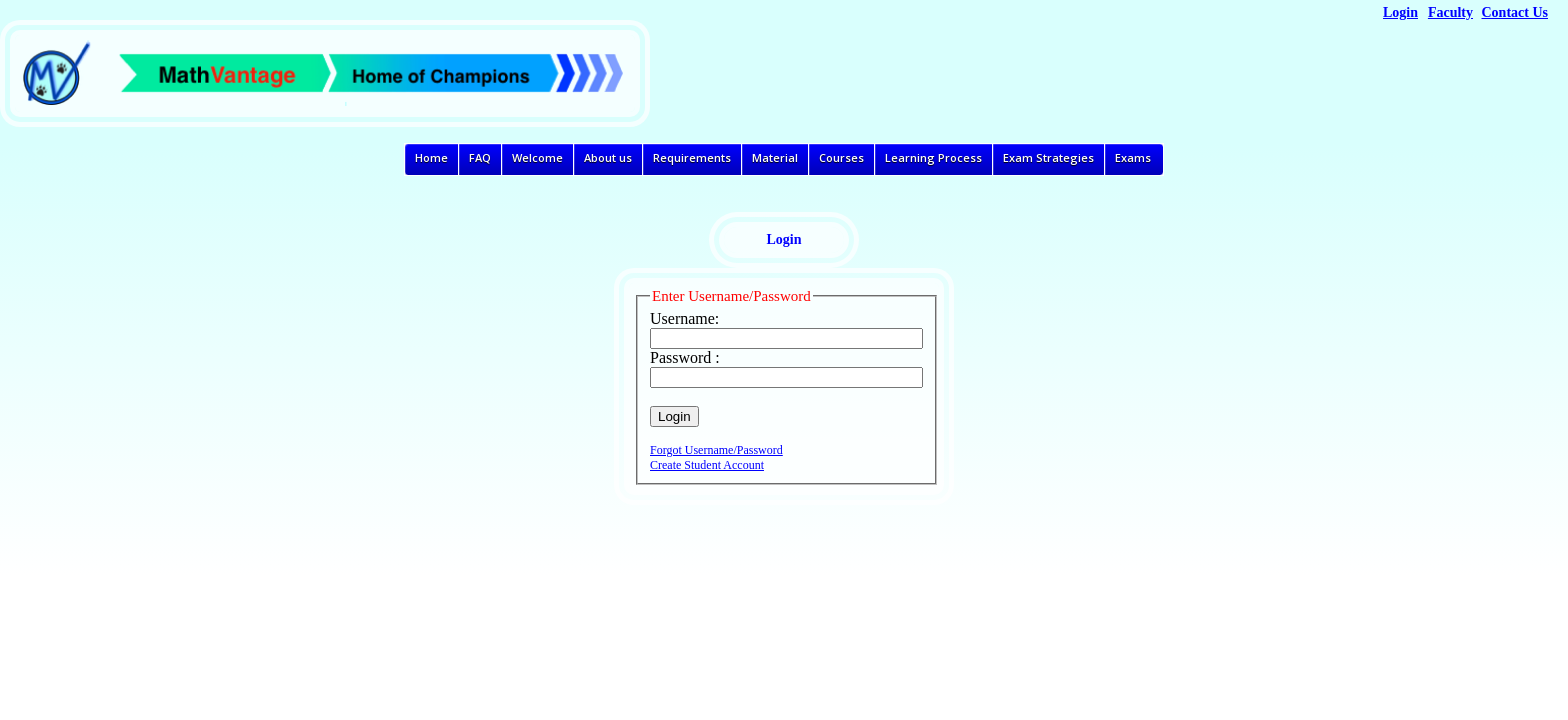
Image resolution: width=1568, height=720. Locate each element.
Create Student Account (707, 465)
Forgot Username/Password (716, 450)
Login (1400, 12)
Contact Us (1515, 12)
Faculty (1450, 12)
